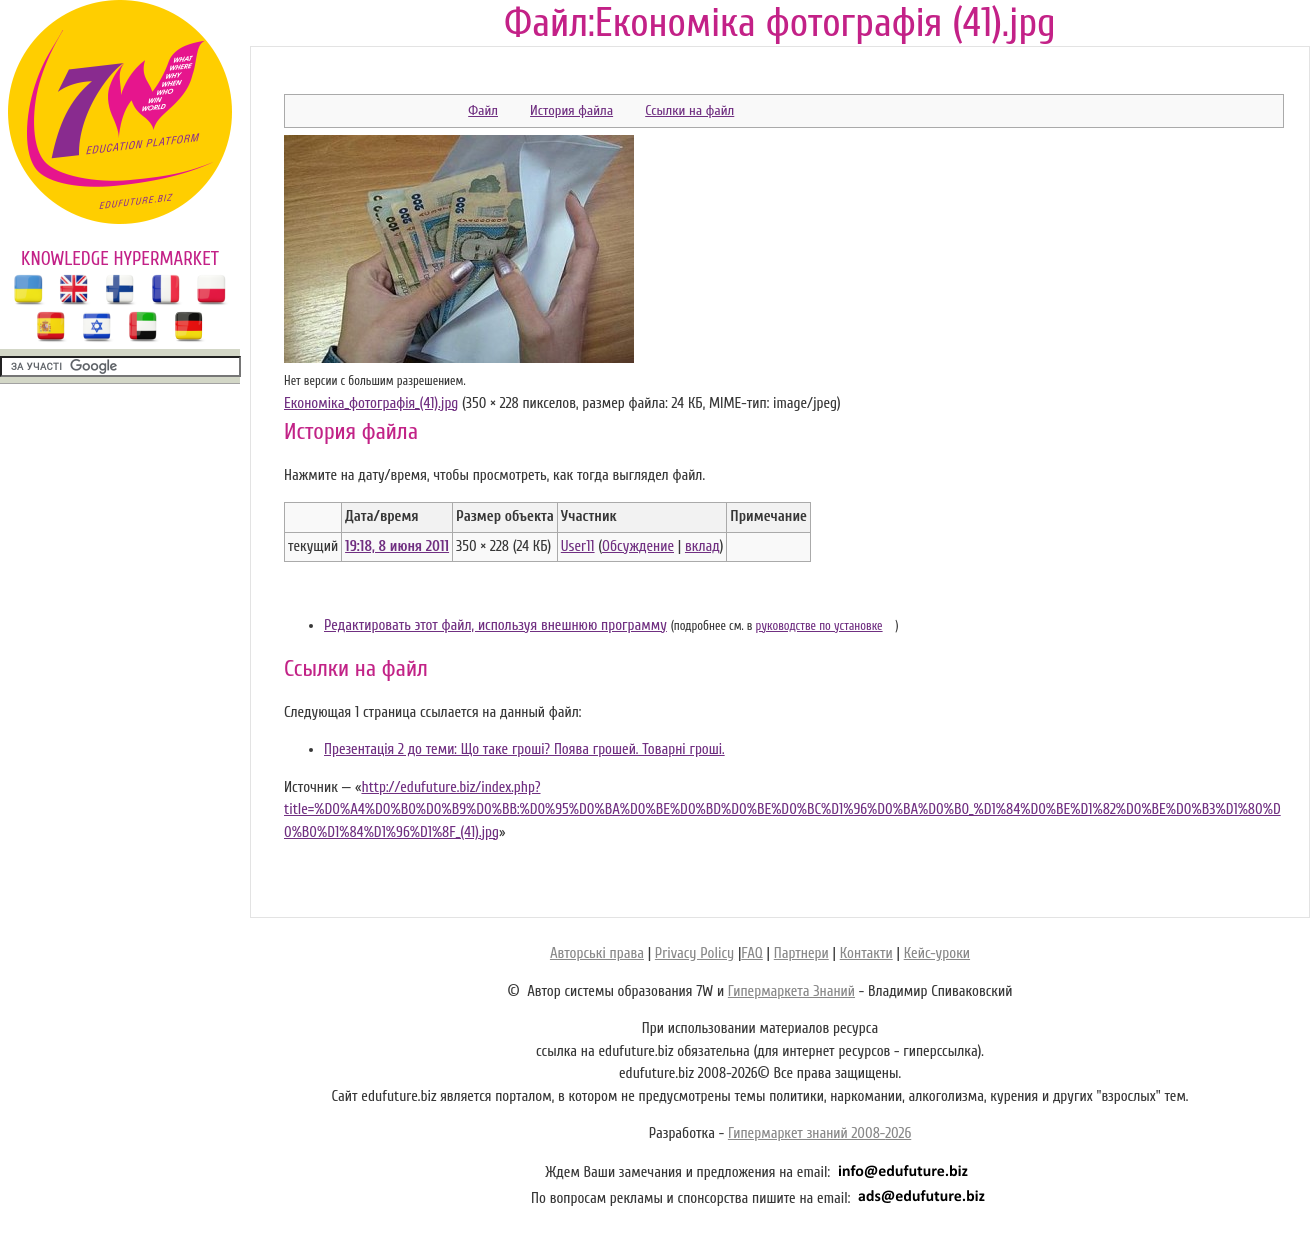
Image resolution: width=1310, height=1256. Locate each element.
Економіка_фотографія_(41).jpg (371, 403)
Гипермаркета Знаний (791, 991)
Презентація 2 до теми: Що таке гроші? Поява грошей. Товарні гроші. (524, 749)
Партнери (801, 953)
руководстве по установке (819, 626)
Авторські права (597, 953)
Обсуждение (638, 546)
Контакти (866, 953)
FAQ (751, 953)
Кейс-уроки (937, 953)
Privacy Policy (694, 953)
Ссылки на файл (689, 110)
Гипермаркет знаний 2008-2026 (819, 1133)
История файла (571, 110)
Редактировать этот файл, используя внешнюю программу (495, 625)
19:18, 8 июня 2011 (397, 546)
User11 (578, 546)
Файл (483, 110)
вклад (702, 546)
